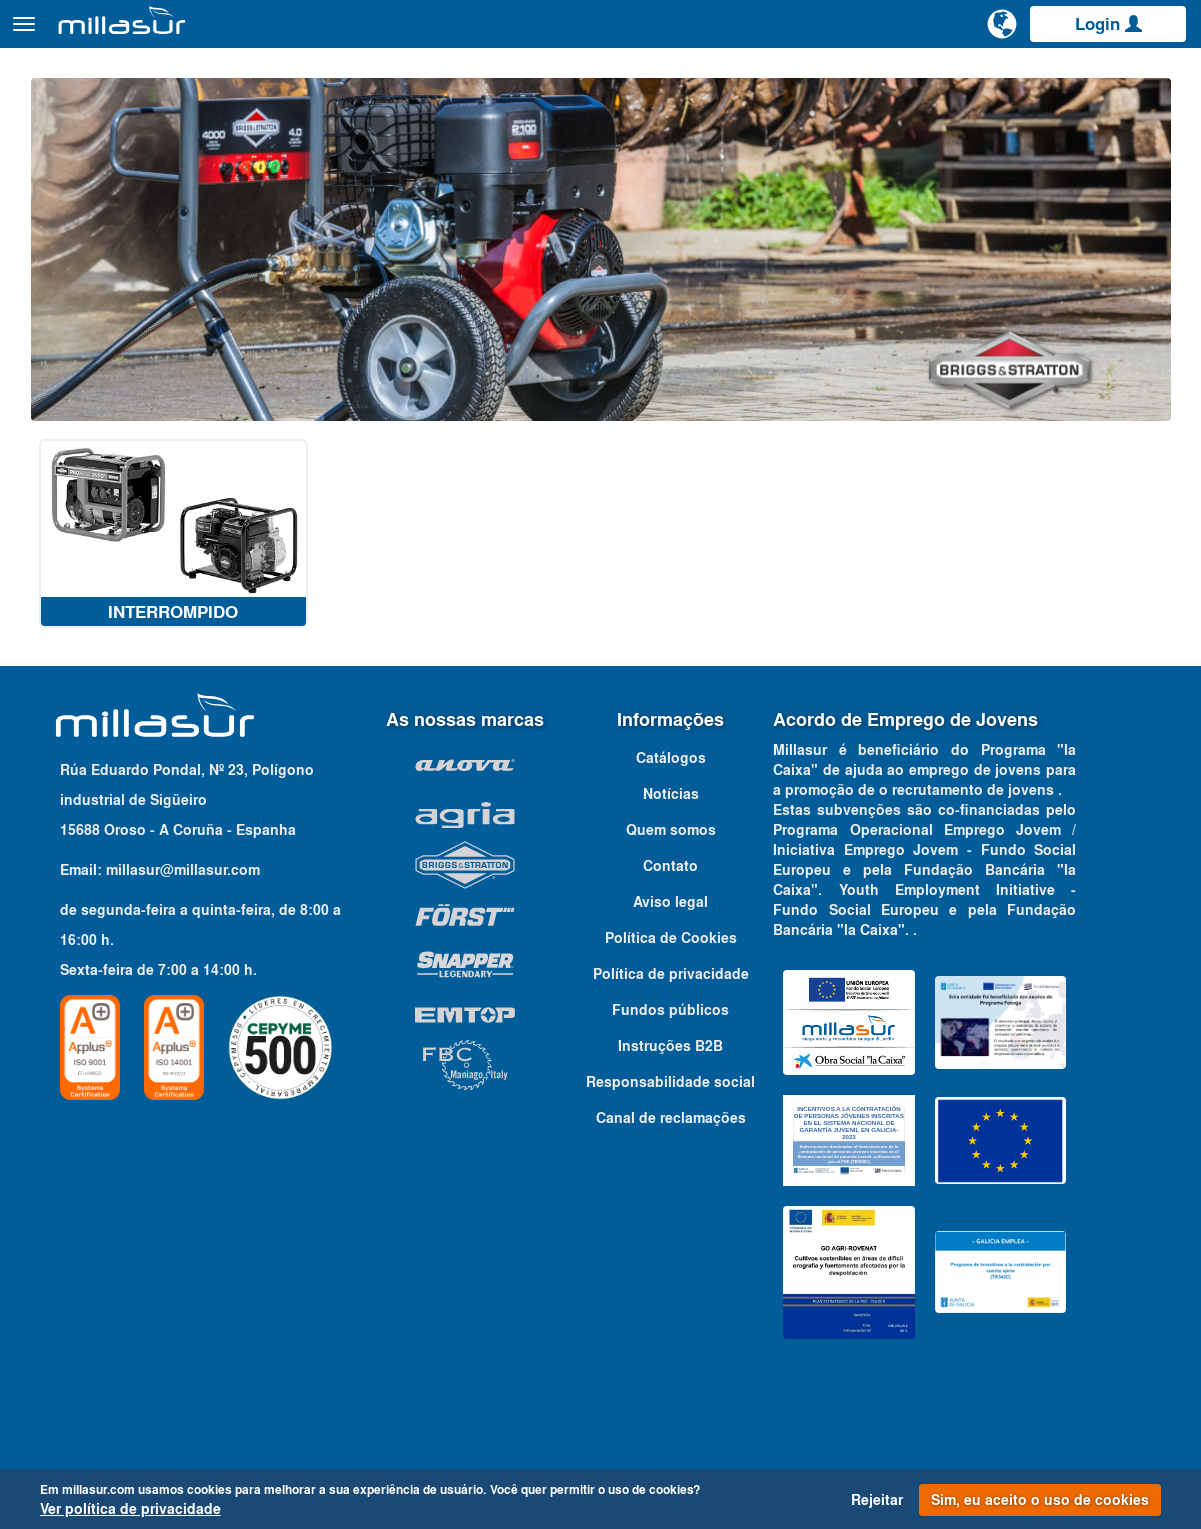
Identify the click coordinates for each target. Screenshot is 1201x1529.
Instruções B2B (670, 1082)
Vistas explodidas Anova (840, 79)
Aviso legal (670, 938)
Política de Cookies (671, 974)
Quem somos (671, 866)
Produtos (240, 33)
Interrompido (173, 648)
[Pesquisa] (926, 34)
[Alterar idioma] (1002, 32)
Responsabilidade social (670, 1118)
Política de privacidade (671, 1010)
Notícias (671, 830)
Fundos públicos (670, 1046)
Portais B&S (985, 79)
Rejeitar (877, 1500)
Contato (1163, 79)
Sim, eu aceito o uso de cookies (1040, 1500)
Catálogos (1081, 79)
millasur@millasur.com (183, 906)
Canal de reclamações (671, 1154)
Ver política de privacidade (130, 1509)
